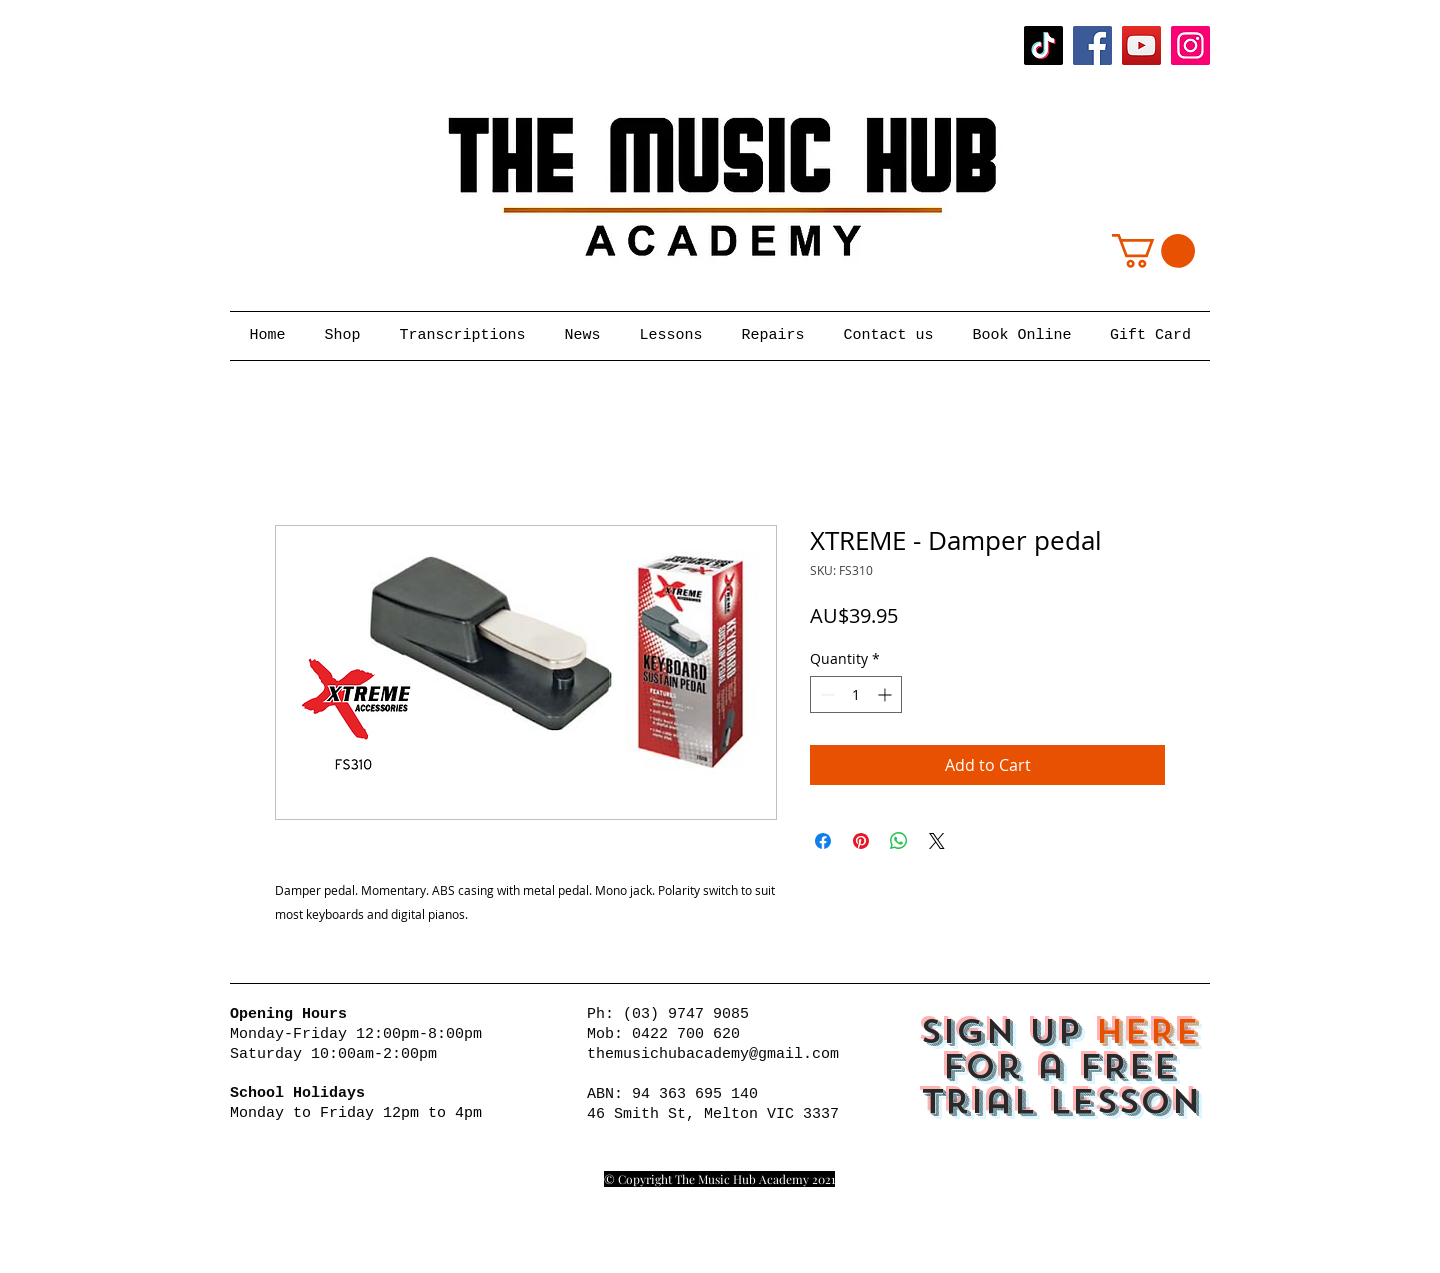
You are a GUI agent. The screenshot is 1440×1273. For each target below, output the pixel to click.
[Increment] (886, 694)
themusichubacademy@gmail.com (713, 1054)
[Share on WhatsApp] (899, 841)
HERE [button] (1147, 1032)
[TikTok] (1043, 45)
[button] (1153, 251)
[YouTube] (1141, 45)
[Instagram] (1190, 45)
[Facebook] (1092, 45)
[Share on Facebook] (823, 841)
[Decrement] (825, 694)
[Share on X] (937, 841)
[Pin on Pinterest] (861, 841)
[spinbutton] (856, 694)
